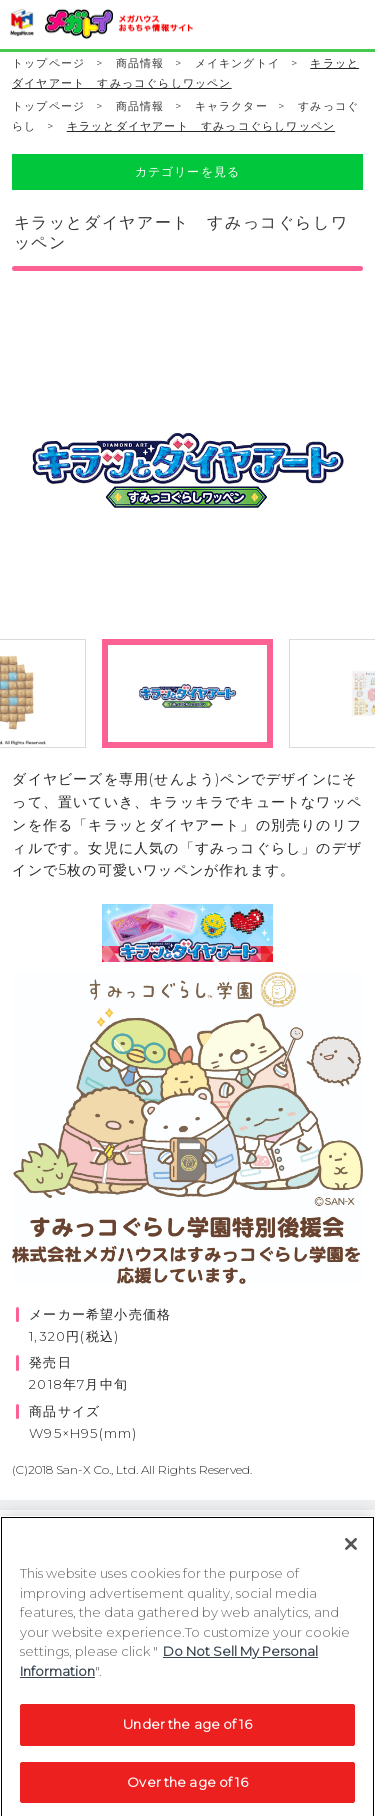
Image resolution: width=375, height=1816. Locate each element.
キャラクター (231, 106)
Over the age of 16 (187, 1789)
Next (362, 485)
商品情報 (140, 63)
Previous (12, 485)
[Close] (351, 1551)
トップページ (48, 63)
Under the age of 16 (187, 1731)
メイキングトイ (237, 63)
